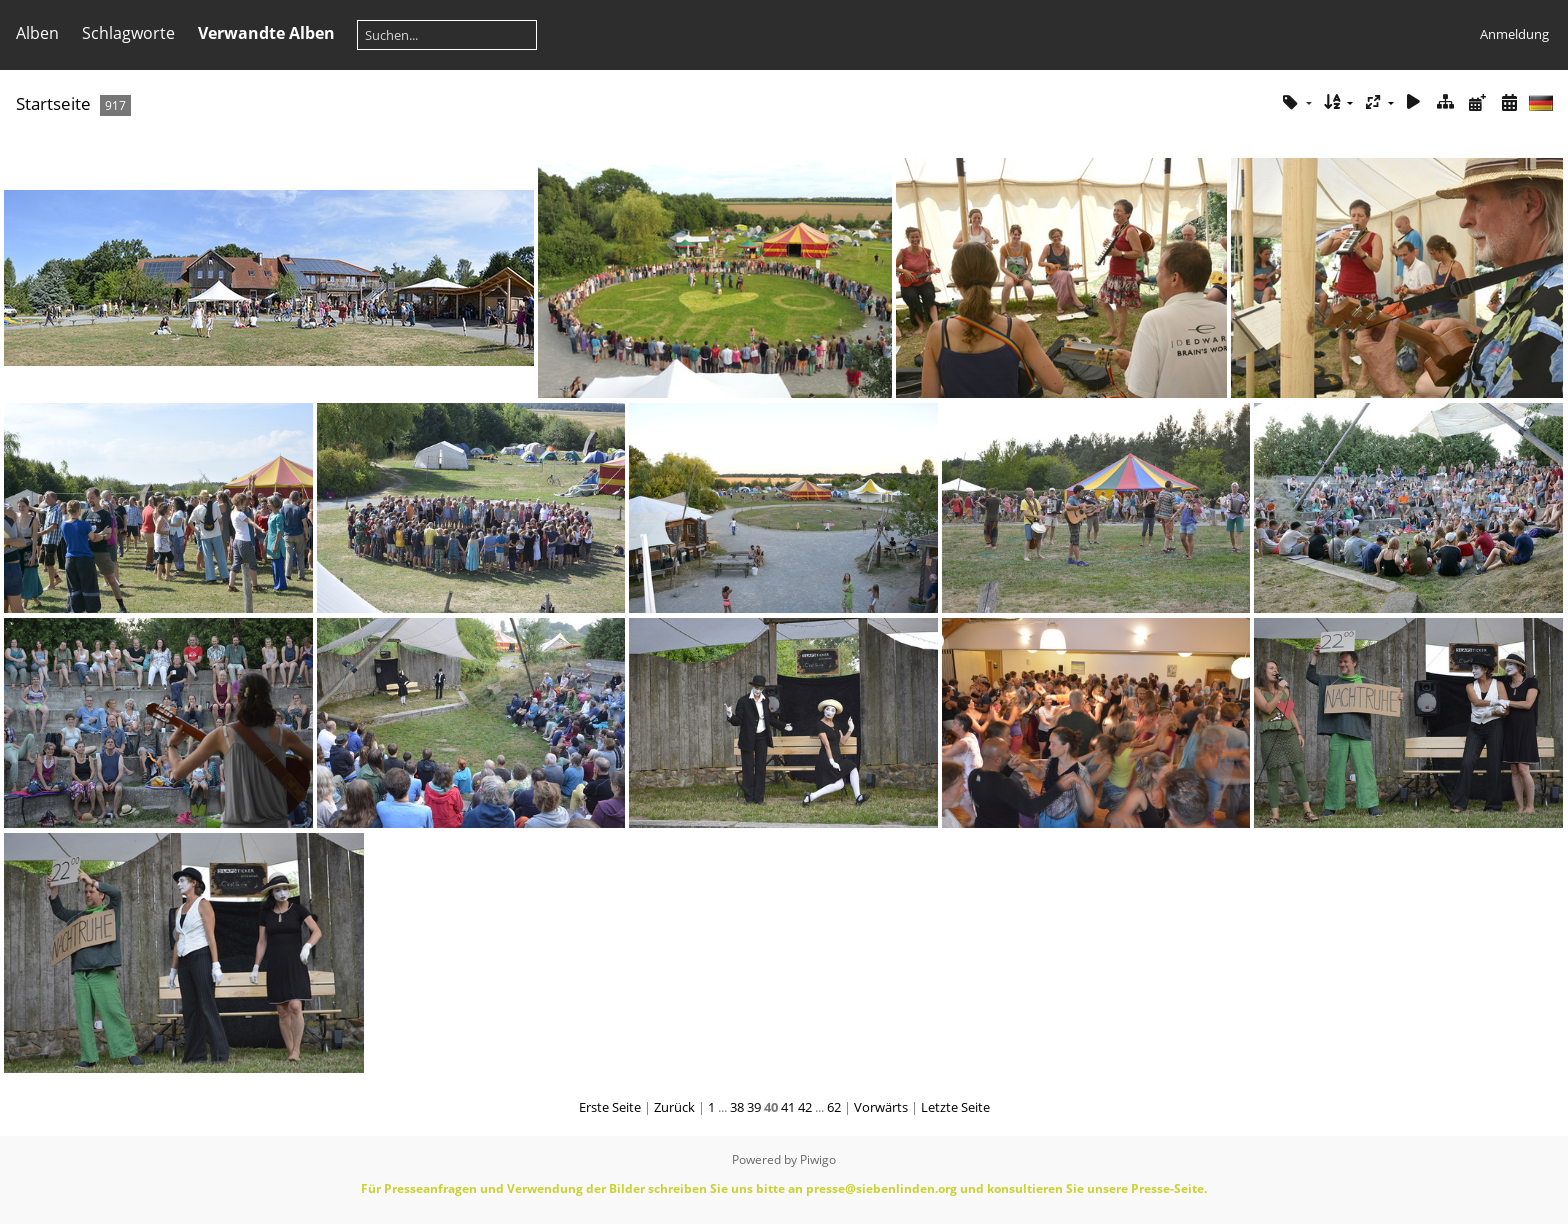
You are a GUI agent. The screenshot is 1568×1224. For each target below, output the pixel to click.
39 (754, 1107)
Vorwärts (881, 1107)
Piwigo (818, 1159)
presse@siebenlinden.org (881, 1188)
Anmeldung (1514, 34)
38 (737, 1107)
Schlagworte (128, 33)
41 (788, 1107)
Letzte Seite (955, 1107)
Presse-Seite (1167, 1188)
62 (834, 1107)
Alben (37, 33)
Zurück (674, 1107)
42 (805, 1107)
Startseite (53, 103)
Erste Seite (610, 1107)
